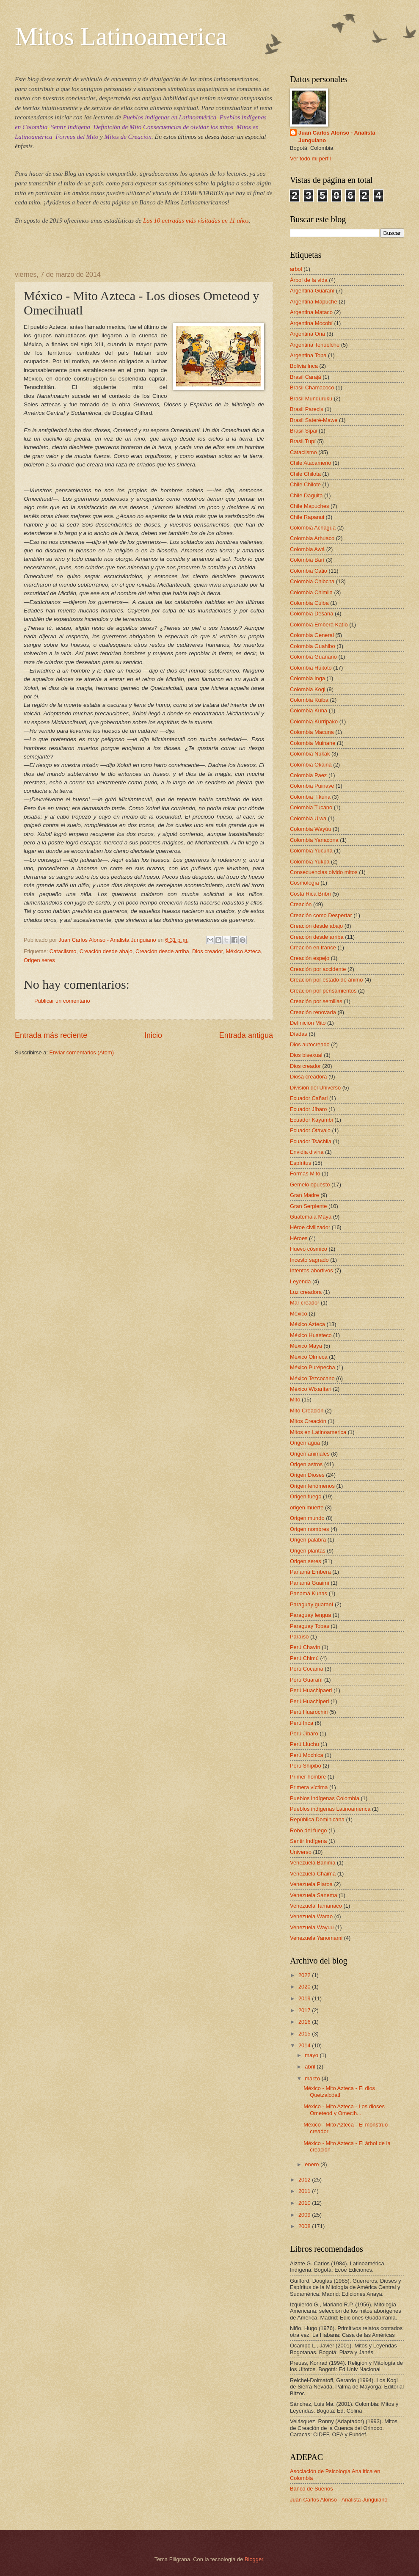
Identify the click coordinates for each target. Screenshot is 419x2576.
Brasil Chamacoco (312, 387)
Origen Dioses (307, 1475)
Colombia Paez (308, 775)
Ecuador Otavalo (310, 1130)
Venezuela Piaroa (311, 1884)
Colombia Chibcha (312, 581)
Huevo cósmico (308, 1249)
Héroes (299, 1238)
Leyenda (300, 1281)
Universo (300, 1852)
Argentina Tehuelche (314, 345)
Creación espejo (309, 958)
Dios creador (207, 951)
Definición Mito (307, 1023)
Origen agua (305, 1443)
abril (311, 2066)
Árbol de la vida (309, 280)
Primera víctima (309, 1787)
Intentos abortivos (311, 1270)
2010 (305, 2203)
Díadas (298, 1034)
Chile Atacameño (310, 463)
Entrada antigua (246, 1035)
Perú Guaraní (306, 1680)
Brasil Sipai (303, 430)
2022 (305, 1975)
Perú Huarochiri (309, 1712)
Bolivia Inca (304, 366)
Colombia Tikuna (310, 797)
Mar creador (304, 1302)
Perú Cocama (306, 1669)
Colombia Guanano (313, 657)
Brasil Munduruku (311, 398)
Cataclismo (63, 951)
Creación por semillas (316, 1001)
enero (312, 2164)
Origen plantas (307, 1550)
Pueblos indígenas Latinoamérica (330, 1809)
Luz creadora (306, 1292)
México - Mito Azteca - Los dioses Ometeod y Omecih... (344, 2109)
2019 (305, 1998)
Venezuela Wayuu (312, 1927)
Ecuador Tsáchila (310, 1141)
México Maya (306, 1346)
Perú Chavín (305, 1647)
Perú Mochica (306, 1755)
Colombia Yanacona (314, 840)
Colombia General (312, 635)
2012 (305, 2179)
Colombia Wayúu (310, 829)
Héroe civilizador (310, 1227)
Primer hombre (308, 1776)
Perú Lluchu (304, 1744)
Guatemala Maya (310, 1217)
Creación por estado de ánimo (326, 979)
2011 (305, 2191)
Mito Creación (306, 1410)
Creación (301, 904)
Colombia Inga (307, 678)
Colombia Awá (307, 549)
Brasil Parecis (306, 409)
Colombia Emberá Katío (319, 624)
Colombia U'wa (308, 818)
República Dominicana (317, 1819)
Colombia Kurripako (314, 721)
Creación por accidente (318, 969)
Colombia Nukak (310, 753)
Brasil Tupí (303, 441)
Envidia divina (306, 1152)
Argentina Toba (308, 355)
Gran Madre (304, 1195)
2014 (305, 2045)
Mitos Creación (308, 1421)
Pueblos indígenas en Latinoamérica (169, 117)
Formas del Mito (76, 136)
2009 (305, 2215)
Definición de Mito (118, 127)
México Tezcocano (312, 1378)
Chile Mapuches (309, 506)
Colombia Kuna (308, 710)
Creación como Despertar (321, 915)
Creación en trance (313, 947)
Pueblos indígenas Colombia (324, 1798)
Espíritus (300, 1163)
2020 (305, 1986)
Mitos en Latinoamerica (318, 1432)
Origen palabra (308, 1539)
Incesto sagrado (309, 1260)
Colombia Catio (308, 571)
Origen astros (306, 1464)
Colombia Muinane (312, 743)
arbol (296, 269)
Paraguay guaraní (311, 1604)
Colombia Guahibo (312, 646)
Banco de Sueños (311, 2488)
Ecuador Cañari (309, 1098)
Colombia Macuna (312, 732)
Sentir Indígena (70, 127)
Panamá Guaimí (309, 1583)
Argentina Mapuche (313, 301)
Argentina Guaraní (312, 290)
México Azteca (243, 951)
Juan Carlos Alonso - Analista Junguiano (336, 136)
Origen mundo (307, 1518)
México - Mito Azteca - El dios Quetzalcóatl (339, 2091)
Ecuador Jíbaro (308, 1109)
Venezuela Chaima (313, 1873)
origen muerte (306, 1507)
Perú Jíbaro (304, 1733)
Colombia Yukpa (310, 861)
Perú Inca (301, 1723)
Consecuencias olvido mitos (324, 872)
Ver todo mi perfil (310, 158)
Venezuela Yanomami (316, 1938)
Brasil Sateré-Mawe (313, 420)
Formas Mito (305, 1173)
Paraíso (299, 1636)
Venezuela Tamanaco (316, 1906)
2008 (305, 2226)
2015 (305, 2033)
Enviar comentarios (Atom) (82, 1052)
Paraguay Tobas (309, 1626)
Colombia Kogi (307, 689)
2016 (305, 2022)
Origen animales (310, 1454)
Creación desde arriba (162, 951)
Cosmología (304, 883)
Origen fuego (305, 1496)
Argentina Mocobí (311, 323)
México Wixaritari (310, 1389)
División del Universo (315, 1087)
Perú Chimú (304, 1658)
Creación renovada (313, 1012)
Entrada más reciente (51, 1035)
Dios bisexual (306, 1055)
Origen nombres (309, 1529)
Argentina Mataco (311, 312)
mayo (312, 2055)
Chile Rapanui (307, 517)
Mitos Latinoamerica (121, 36)
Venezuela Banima (312, 1862)
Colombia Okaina (311, 764)
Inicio (153, 1035)
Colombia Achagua (313, 527)
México (298, 1313)
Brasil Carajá (305, 377)
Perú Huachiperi (309, 1701)
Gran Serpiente (308, 1206)
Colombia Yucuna (311, 850)
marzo (313, 2078)
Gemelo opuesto (310, 1184)
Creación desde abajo (106, 951)
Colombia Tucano (311, 807)
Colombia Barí (307, 560)
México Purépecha (312, 1367)
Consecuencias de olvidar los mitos (188, 127)
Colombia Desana (311, 613)
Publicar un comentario (62, 1001)
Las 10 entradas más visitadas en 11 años (196, 220)
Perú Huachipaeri (311, 1690)
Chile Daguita (306, 495)
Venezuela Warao (311, 1916)
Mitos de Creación (128, 136)
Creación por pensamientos (323, 990)
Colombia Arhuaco (312, 538)
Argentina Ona (307, 334)
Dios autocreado (310, 1044)
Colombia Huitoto (311, 668)
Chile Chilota (305, 474)
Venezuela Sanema (313, 1895)
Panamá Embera (310, 1572)
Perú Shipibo (305, 1765)
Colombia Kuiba (309, 700)
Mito (295, 1399)
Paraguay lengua (310, 1615)
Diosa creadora (308, 1076)
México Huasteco (311, 1335)
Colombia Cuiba (309, 603)
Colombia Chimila (311, 592)
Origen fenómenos (312, 1486)
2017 (305, 2010)
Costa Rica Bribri (310, 894)
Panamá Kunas (308, 1593)
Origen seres (39, 960)
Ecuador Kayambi (311, 1120)
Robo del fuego (308, 1830)
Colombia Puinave (312, 786)
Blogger (254, 2559)
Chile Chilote (305, 484)
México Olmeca (309, 1357)
